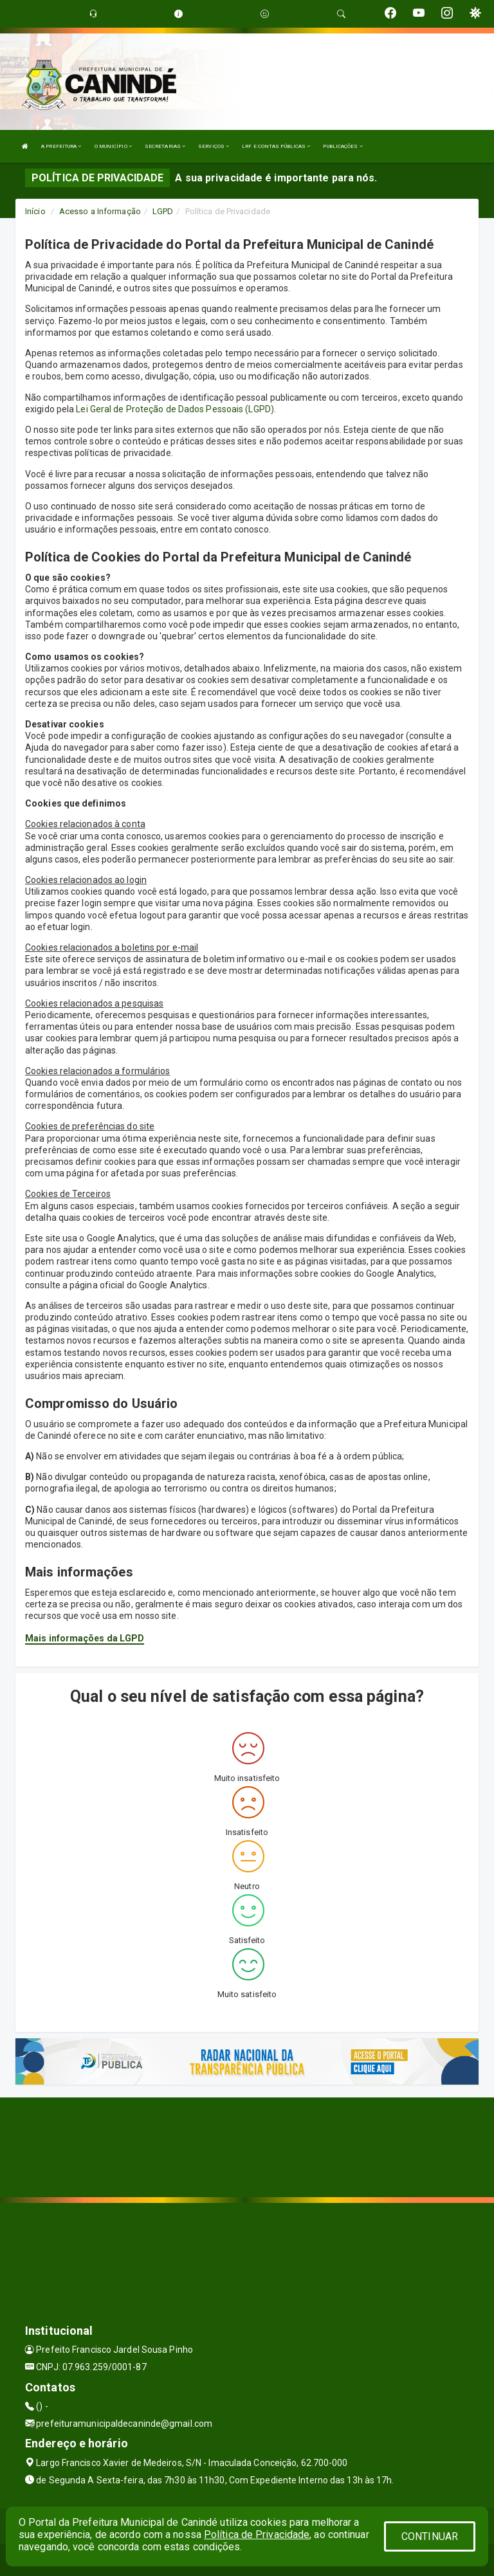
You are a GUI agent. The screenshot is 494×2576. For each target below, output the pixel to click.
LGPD (162, 211)
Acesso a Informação (100, 211)
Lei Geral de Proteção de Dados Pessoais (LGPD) (175, 409)
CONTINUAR (429, 2536)
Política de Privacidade (256, 2534)
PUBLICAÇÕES (342, 146)
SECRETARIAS (165, 146)
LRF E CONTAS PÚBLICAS (276, 146)
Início (35, 211)
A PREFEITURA (61, 146)
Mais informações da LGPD (84, 1638)
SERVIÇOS (213, 146)
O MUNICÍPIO (113, 146)
